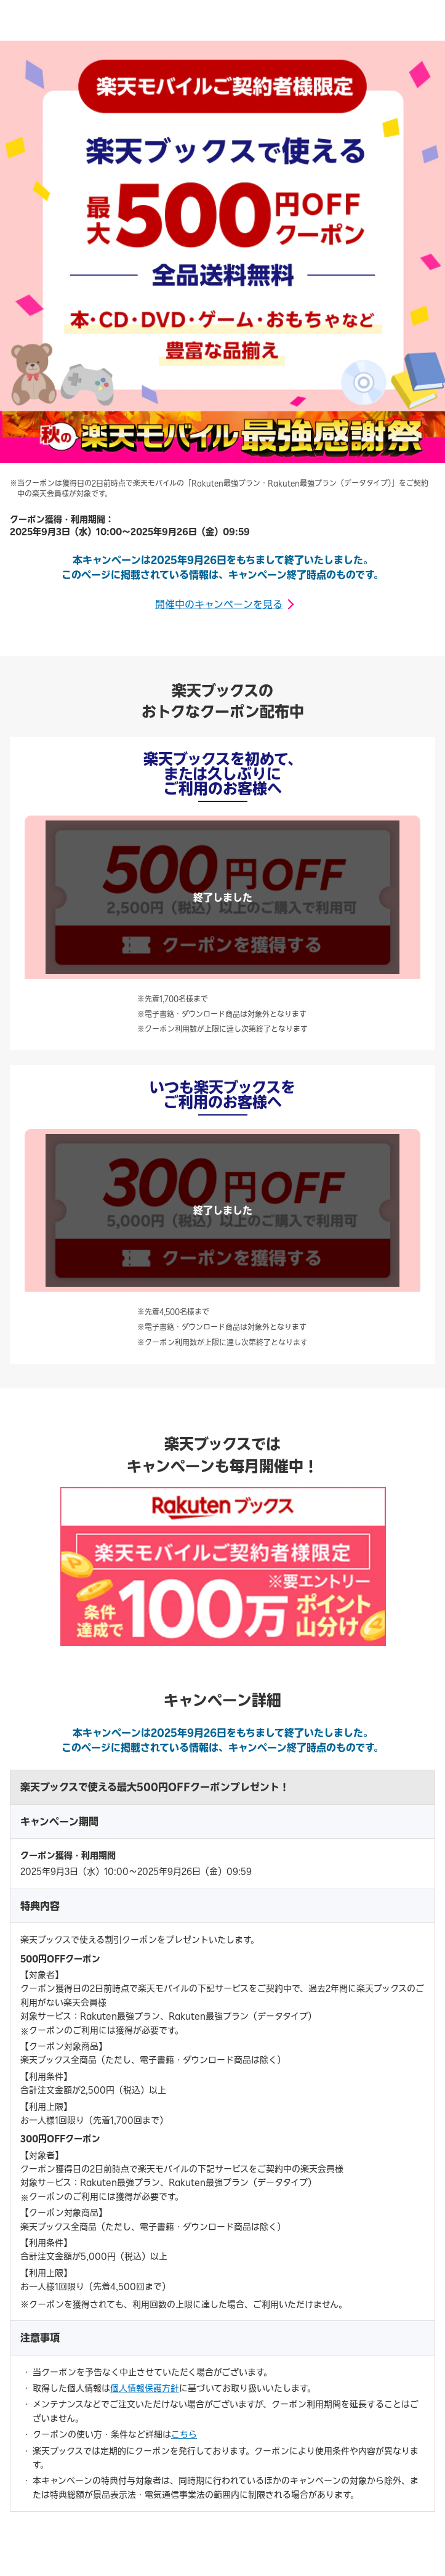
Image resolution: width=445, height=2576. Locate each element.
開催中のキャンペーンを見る (219, 604)
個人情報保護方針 (144, 2388)
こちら (184, 2434)
